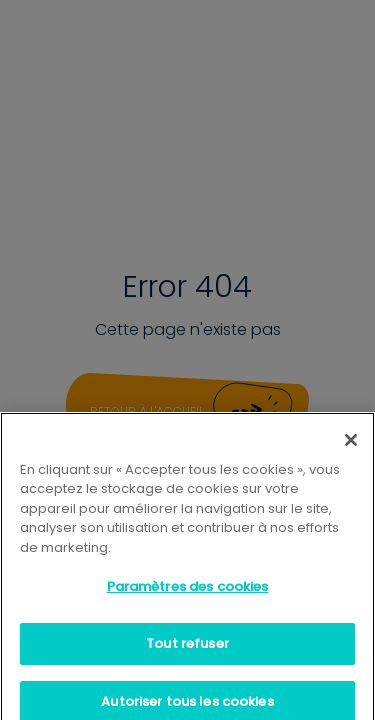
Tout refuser (187, 651)
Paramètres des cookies (188, 594)
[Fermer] (351, 448)
